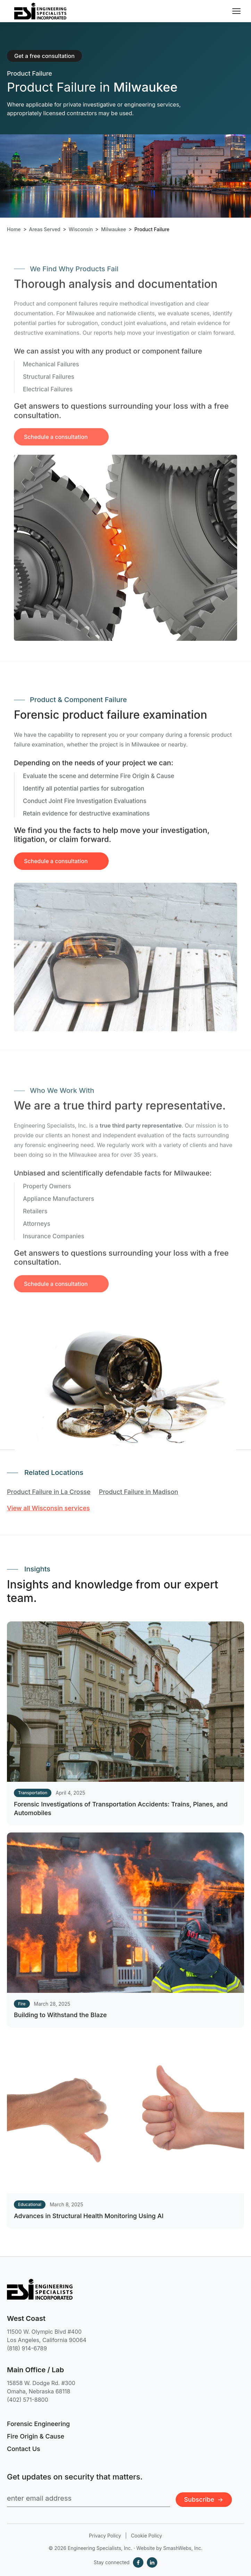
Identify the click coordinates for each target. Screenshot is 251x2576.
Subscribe (204, 2499)
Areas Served (44, 229)
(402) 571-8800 (27, 2399)
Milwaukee (113, 229)
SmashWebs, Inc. (182, 2548)
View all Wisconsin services (48, 1508)
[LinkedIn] (152, 2562)
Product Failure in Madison (138, 1491)
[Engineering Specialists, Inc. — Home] (40, 11)
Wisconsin (81, 229)
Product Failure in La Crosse (49, 1491)
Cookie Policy (146, 2536)
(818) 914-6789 (27, 2348)
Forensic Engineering (38, 2423)
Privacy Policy (105, 2536)
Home (14, 229)
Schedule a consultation (56, 866)
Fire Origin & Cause (35, 2436)
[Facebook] (138, 2562)
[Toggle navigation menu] (236, 11)
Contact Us (23, 2448)
